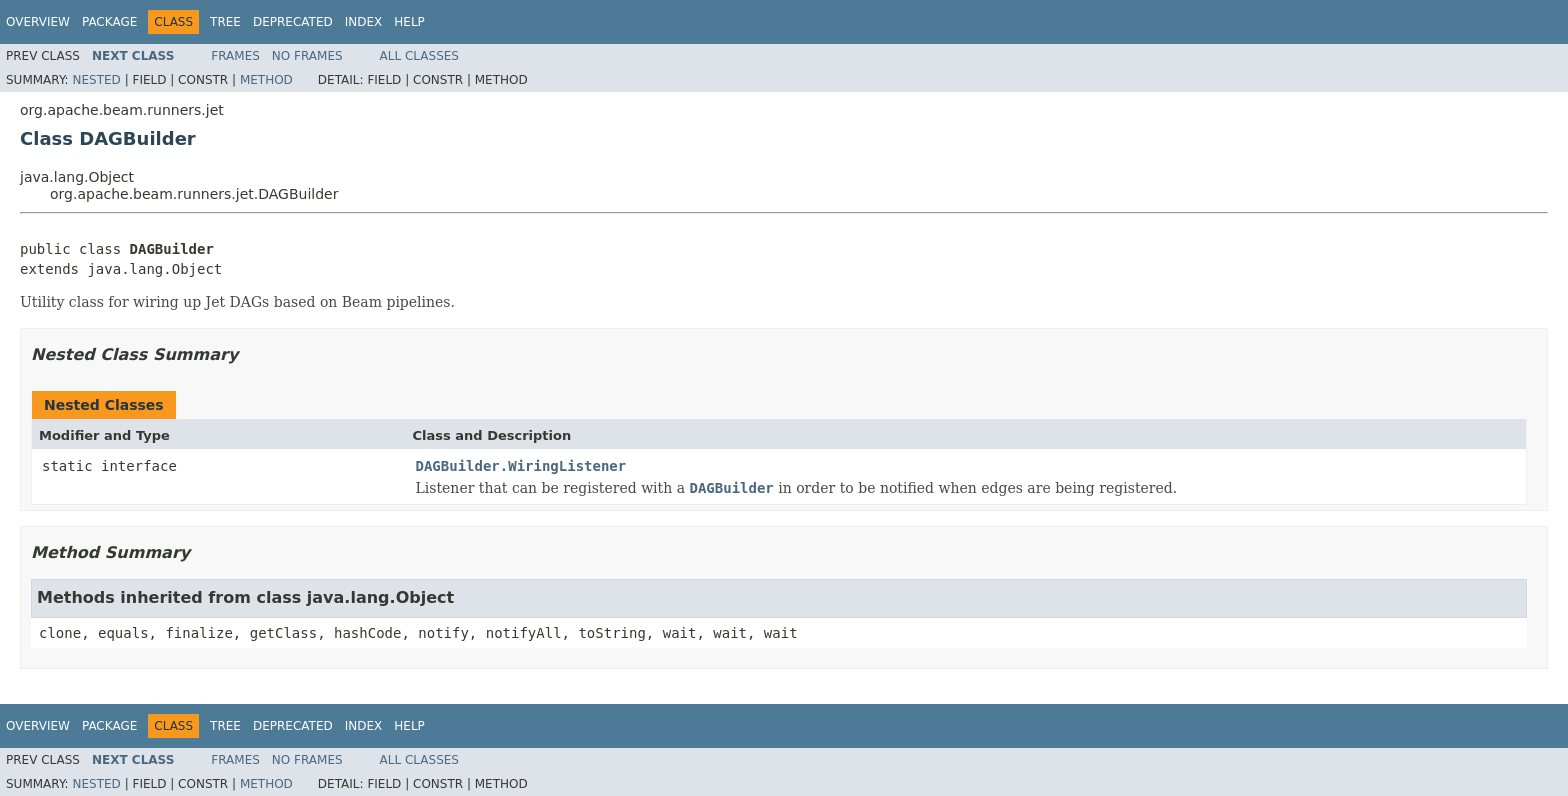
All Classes (419, 56)
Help (409, 22)
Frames (235, 56)
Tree (225, 22)
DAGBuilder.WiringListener (521, 466)
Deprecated (293, 22)
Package (109, 22)
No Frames (307, 56)
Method (266, 80)
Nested (96, 80)
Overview (38, 22)
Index (364, 22)
